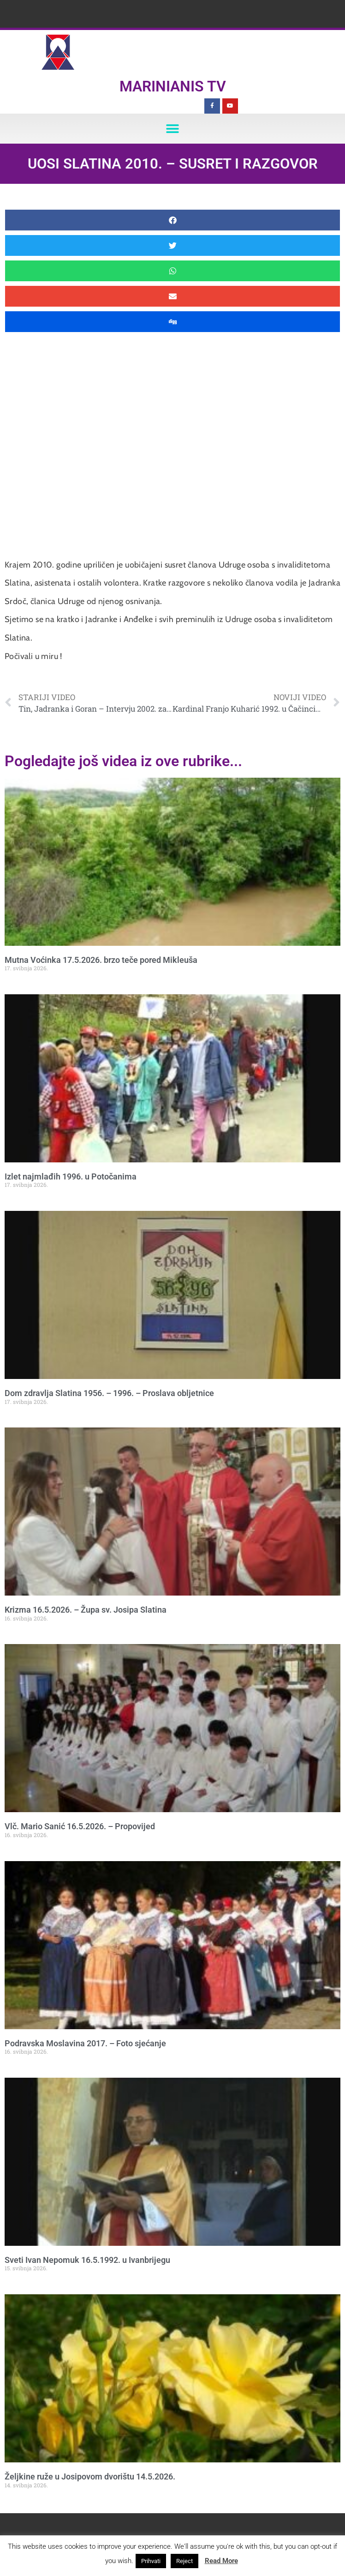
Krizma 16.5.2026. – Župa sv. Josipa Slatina (86, 1610)
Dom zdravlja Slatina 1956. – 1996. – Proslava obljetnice (109, 1393)
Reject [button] (184, 2561)
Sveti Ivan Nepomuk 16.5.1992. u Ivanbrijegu (87, 2260)
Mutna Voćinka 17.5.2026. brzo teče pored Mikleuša (101, 960)
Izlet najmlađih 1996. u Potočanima (71, 1176)
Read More (221, 2561)
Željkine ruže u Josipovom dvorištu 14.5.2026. (90, 2476)
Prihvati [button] (151, 2561)
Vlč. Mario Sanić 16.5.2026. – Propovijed (80, 1826)
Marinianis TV (172, 86)
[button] (172, 128)
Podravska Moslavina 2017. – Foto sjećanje (85, 2043)
